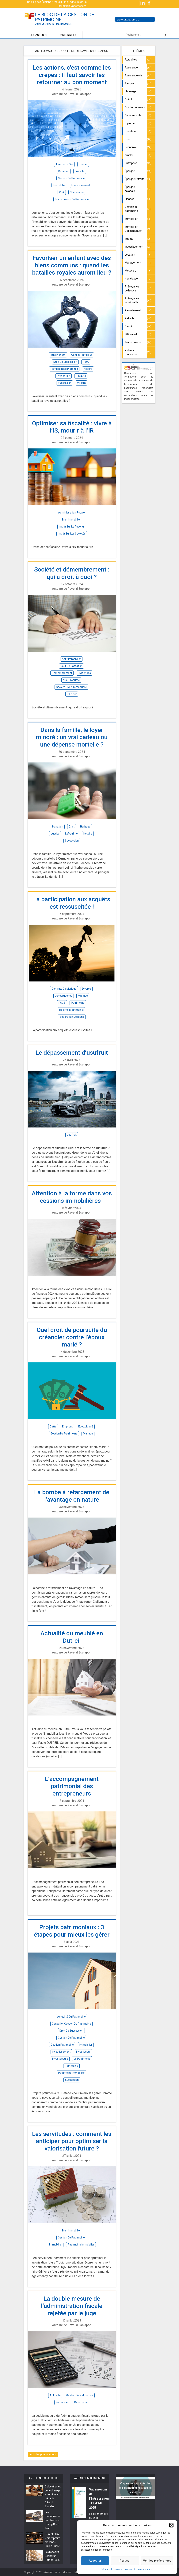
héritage (85, 826)
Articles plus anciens (43, 2454)
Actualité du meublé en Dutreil (71, 1637)
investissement (80, 185)
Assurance (131, 67)
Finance (129, 198)
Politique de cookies (111, 2569)
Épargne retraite (134, 179)
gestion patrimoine (62, 2044)
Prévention (63, 375)
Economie (131, 147)
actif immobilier (71, 658)
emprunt (67, 1426)
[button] (171, 2525)
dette (53, 1426)
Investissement (134, 246)
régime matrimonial (71, 1009)
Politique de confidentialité (138, 2569)
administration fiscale (71, 512)
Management (133, 262)
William (81, 382)
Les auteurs (38, 35)
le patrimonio (82, 2058)
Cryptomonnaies (135, 107)
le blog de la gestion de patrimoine (64, 17)
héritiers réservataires (64, 368)
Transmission (133, 342)
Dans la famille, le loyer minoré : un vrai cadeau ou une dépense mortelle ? (72, 737)
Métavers (130, 270)
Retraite (130, 318)
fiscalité (80, 171)
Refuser (125, 2560)
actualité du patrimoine (71, 2016)
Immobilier (131, 218)
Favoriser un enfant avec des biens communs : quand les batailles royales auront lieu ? (71, 265)
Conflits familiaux (81, 354)
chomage (130, 91)
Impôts (129, 238)
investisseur (83, 2051)
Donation (130, 131)
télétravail (131, 334)
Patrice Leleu (52, 2559)
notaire (88, 368)
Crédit (128, 99)
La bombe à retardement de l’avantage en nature (71, 1496)
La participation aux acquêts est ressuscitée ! (71, 903)
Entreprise (131, 163)
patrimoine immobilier (71, 2072)
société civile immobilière (71, 687)
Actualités (131, 59)
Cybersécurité (133, 115)
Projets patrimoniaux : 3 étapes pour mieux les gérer (72, 1931)
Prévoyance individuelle (132, 300)
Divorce (86, 988)
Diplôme (130, 123)
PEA (61, 192)
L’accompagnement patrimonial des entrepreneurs (72, 1786)
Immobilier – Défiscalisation (133, 228)
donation (63, 171)
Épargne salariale (130, 188)
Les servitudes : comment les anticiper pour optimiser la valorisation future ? (71, 2141)
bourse (83, 164)
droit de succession (65, 361)
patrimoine (77, 1002)
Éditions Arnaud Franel (55, 1)
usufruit (72, 694)
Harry (86, 361)
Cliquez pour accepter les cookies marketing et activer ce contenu (135, 2488)
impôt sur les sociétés (72, 533)
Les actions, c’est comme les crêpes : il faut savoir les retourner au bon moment (72, 75)
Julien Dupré (52, 2546)
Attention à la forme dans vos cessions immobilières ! (72, 1197)
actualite (55, 2395)
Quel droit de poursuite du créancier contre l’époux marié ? (72, 1337)
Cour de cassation (71, 665)
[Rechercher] (166, 35)
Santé (128, 326)
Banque (129, 83)
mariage (83, 995)
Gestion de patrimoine (131, 208)
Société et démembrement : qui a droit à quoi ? (71, 573)
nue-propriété (71, 679)
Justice (55, 833)
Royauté (81, 375)
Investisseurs (60, 2058)
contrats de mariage (64, 988)
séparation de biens (72, 1016)
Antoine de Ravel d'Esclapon (71, 94)
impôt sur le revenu (71, 526)
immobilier (59, 185)
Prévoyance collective (132, 288)
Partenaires (68, 35)
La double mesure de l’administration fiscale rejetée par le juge (71, 2306)
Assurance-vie (133, 75)
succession (77, 192)
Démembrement (62, 672)
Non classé (131, 278)
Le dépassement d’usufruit (72, 1052)
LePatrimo (71, 833)
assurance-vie (64, 164)
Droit (128, 139)
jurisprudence (63, 995)
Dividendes (84, 672)
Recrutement (133, 310)
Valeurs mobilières (131, 352)
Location (130, 254)
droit (71, 826)
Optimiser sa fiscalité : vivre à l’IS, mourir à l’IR (72, 427)
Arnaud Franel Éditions (57, 2572)
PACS (62, 1002)
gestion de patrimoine (71, 178)
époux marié (85, 1426)
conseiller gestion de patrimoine (71, 2023)
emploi (129, 155)
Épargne (130, 171)
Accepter (95, 2560)
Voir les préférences (157, 2560)
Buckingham (58, 354)
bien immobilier (71, 519)
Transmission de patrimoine (72, 199)
